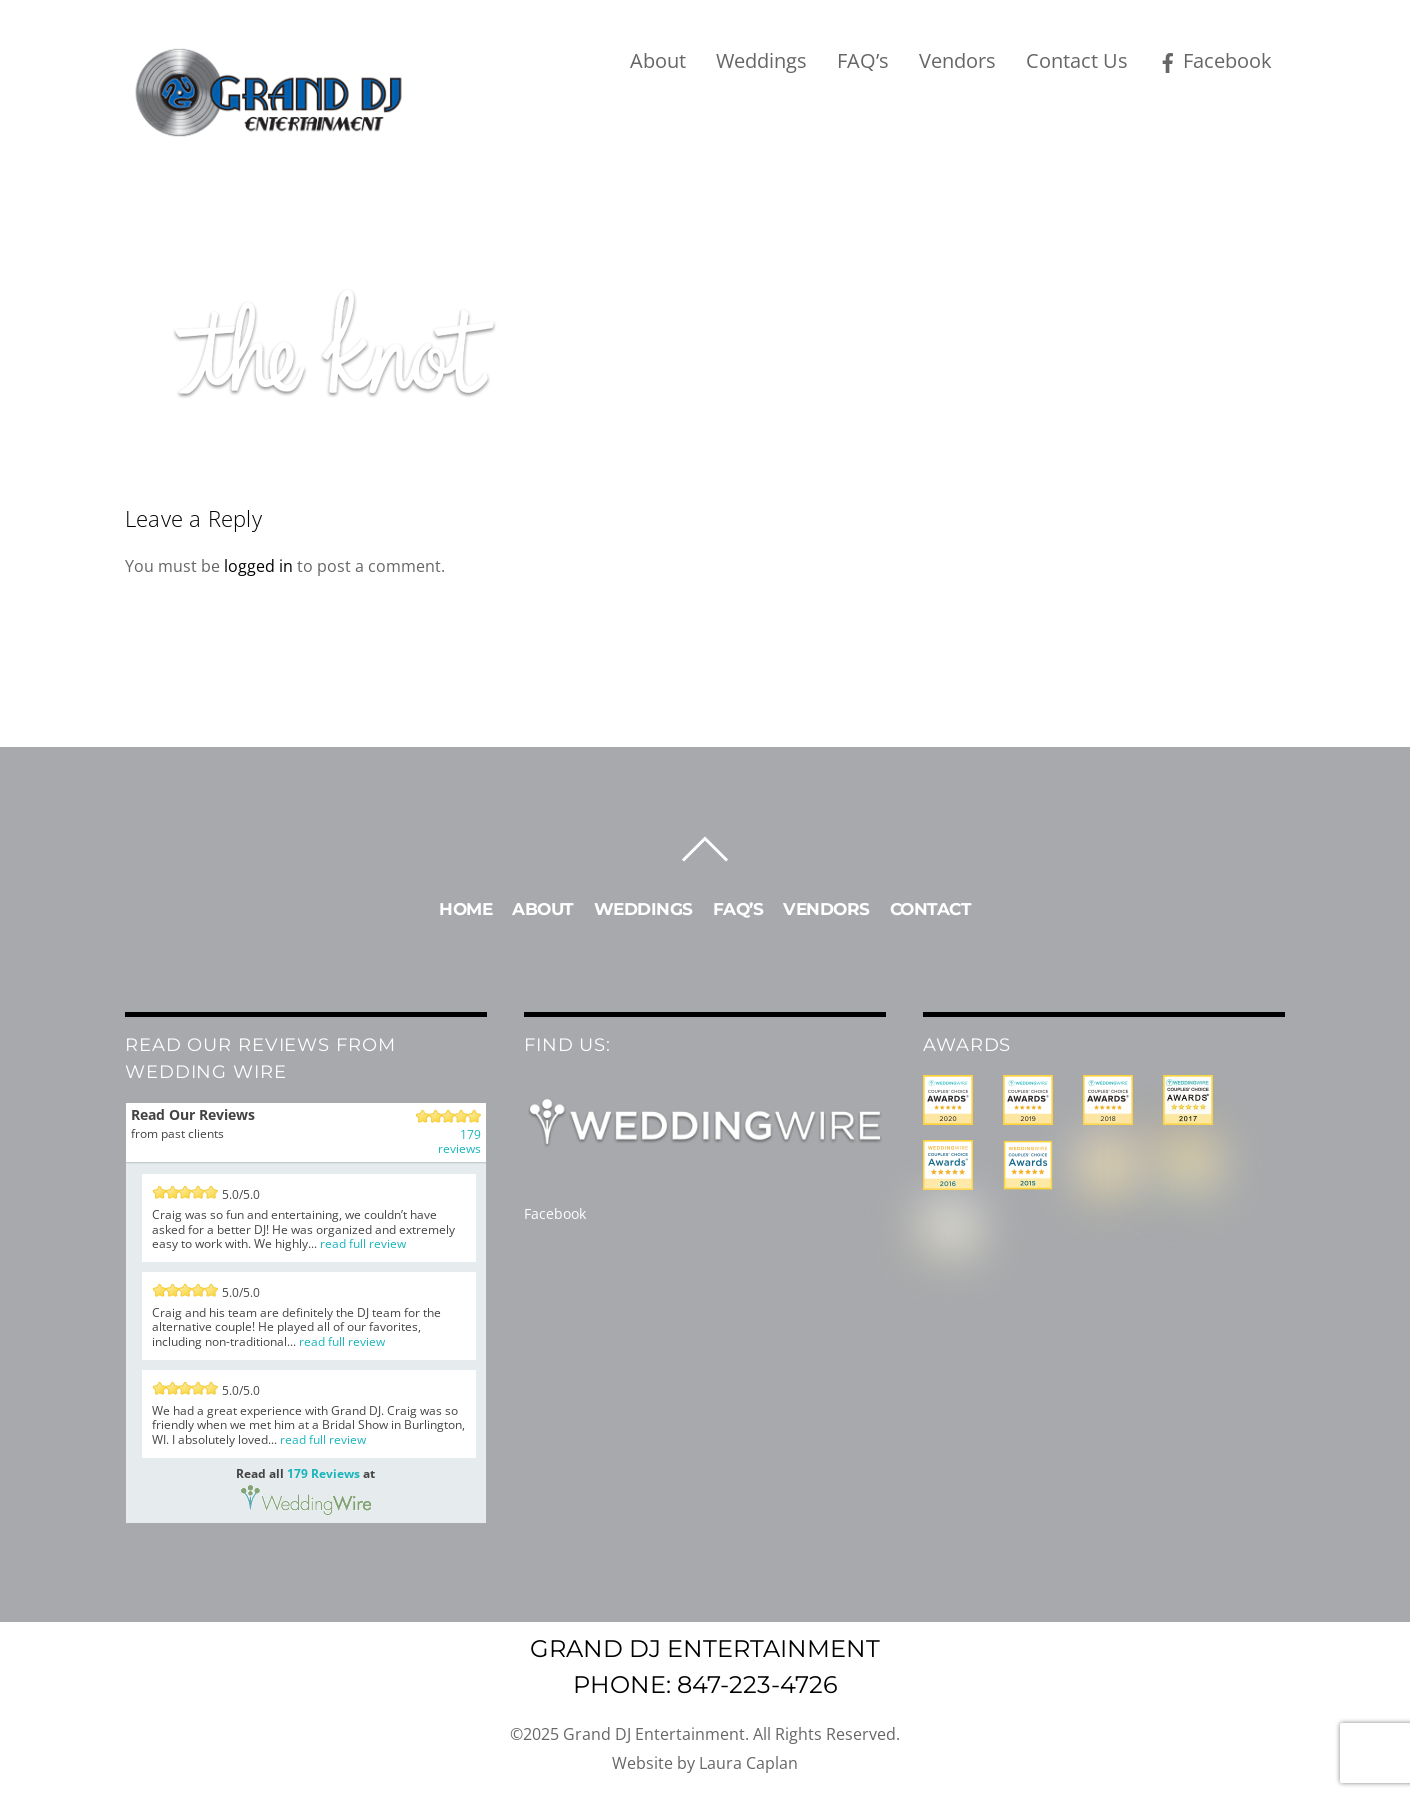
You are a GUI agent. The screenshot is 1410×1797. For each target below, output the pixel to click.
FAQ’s (863, 60)
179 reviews (459, 1142)
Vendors (957, 60)
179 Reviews (323, 1473)
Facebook (1215, 60)
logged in (258, 566)
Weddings (761, 60)
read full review (363, 1243)
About (658, 60)
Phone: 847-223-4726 (705, 1684)
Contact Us (1077, 60)
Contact (931, 909)
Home (465, 909)
